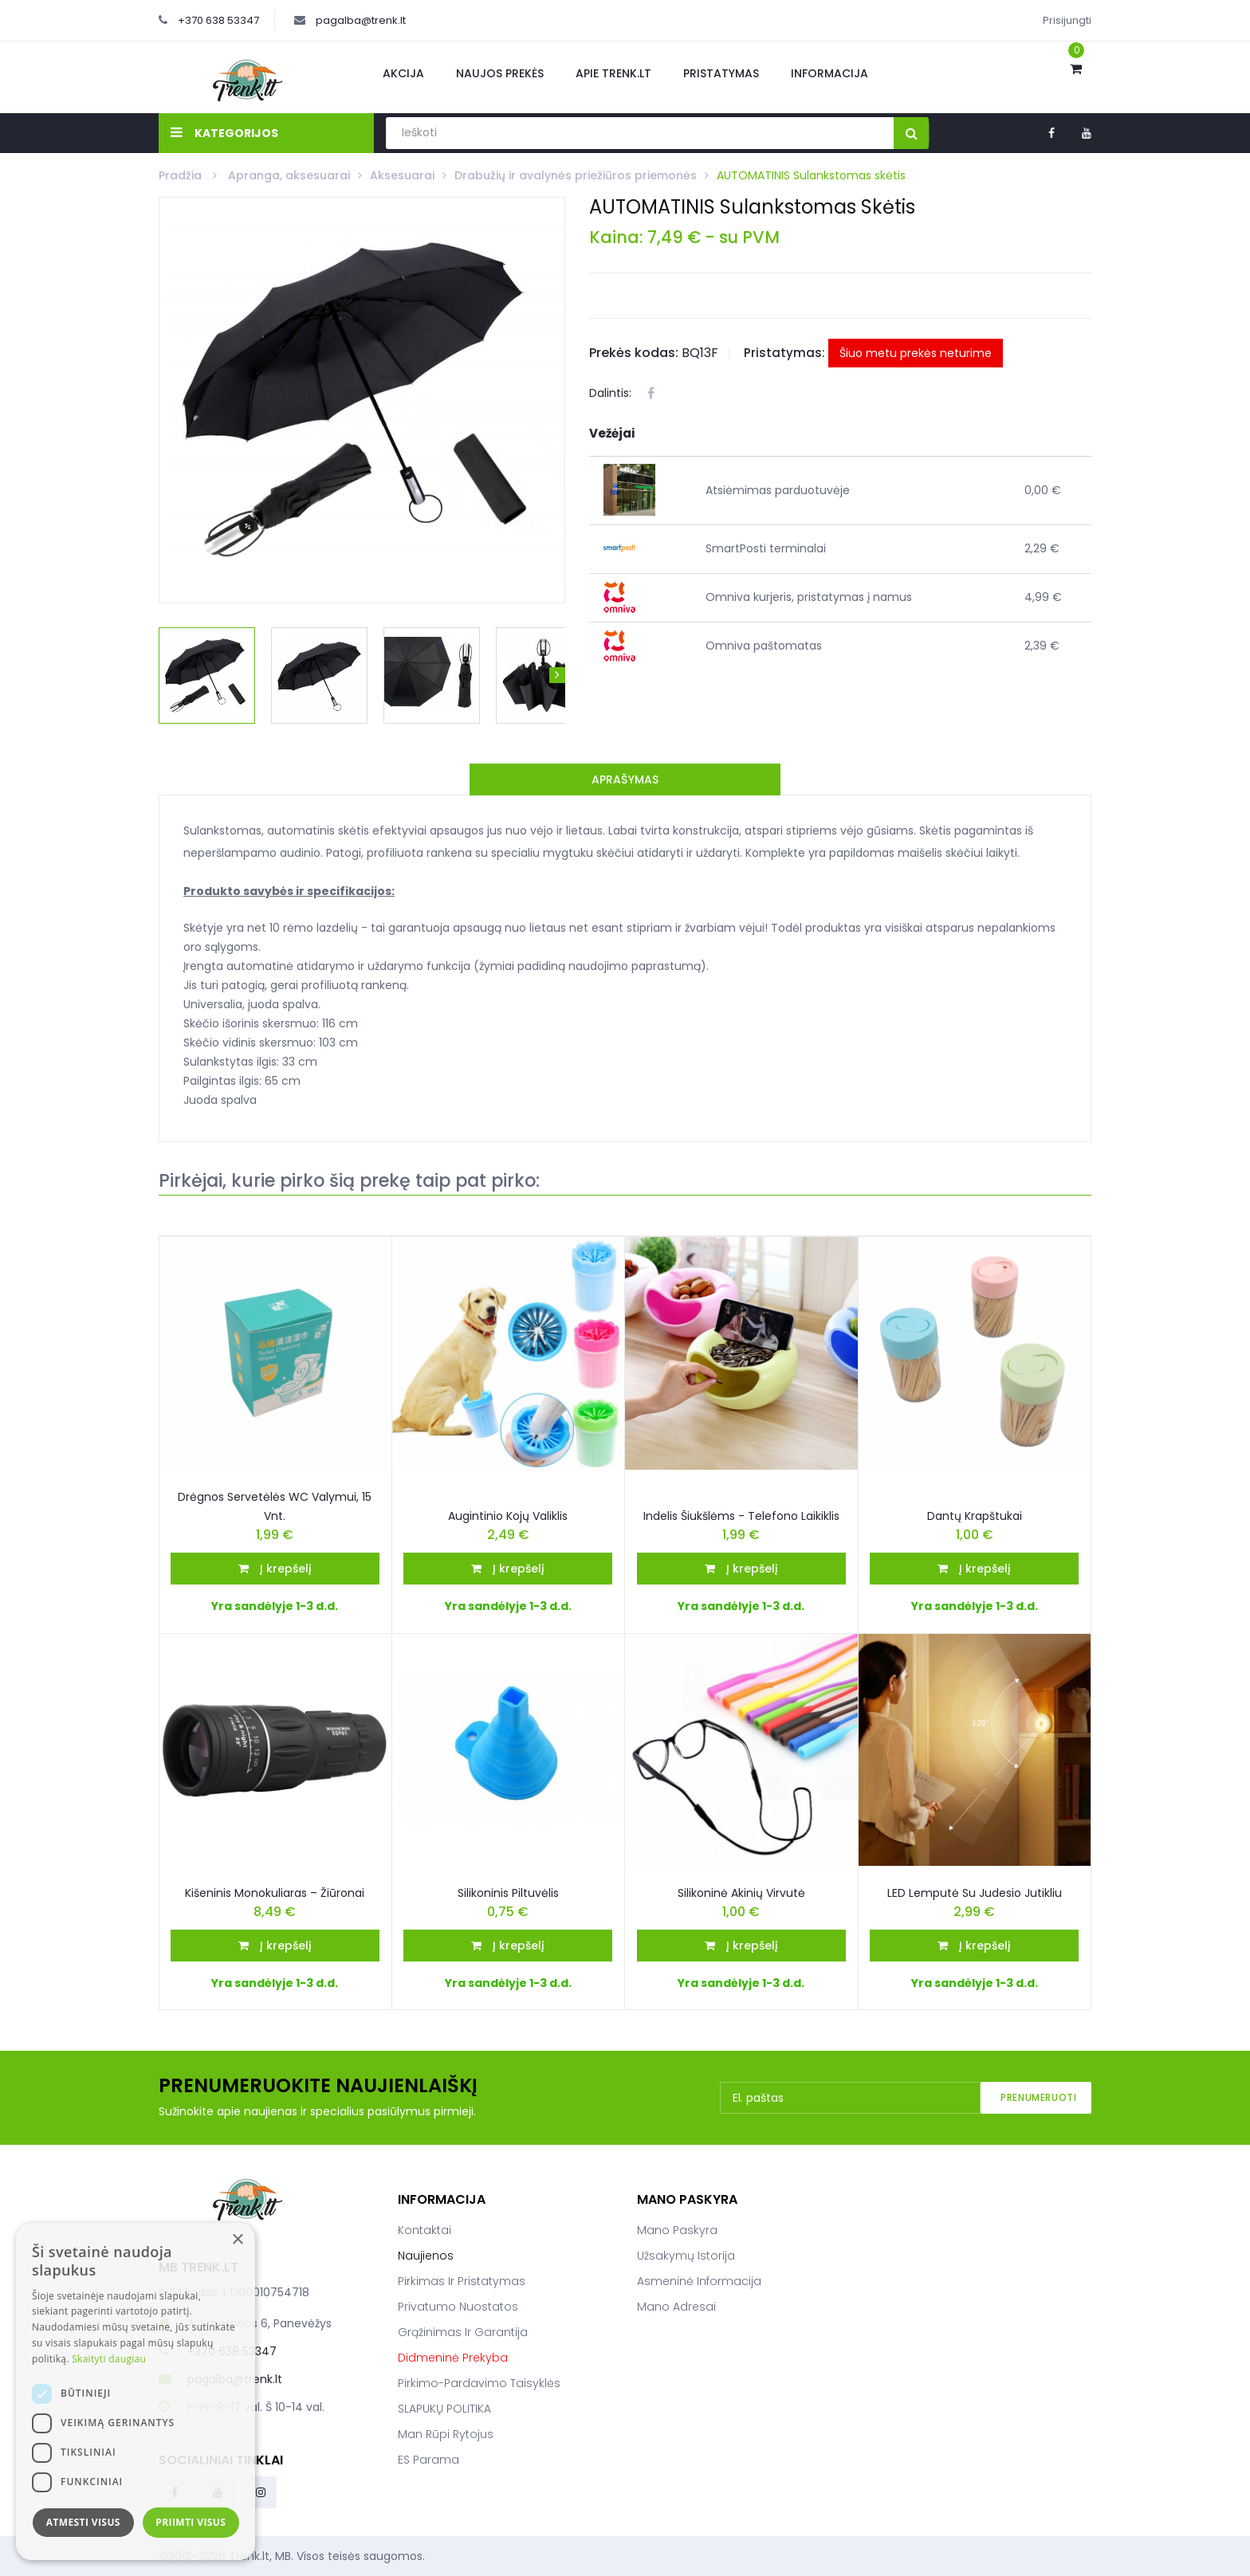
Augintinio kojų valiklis (508, 1516)
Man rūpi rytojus (445, 2434)
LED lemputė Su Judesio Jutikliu (974, 1893)
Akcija (403, 73)
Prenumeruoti (1038, 2097)
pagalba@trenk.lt (361, 20)
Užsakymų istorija (686, 2256)
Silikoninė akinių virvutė (741, 1893)
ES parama (428, 2460)
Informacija (829, 73)
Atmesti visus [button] (83, 2522)
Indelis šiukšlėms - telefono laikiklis (741, 1516)
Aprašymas (625, 779)
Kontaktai (424, 2230)
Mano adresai (676, 2307)
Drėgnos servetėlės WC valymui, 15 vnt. (274, 1506)
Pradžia (182, 175)
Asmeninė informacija (699, 2281)
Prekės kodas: (633, 353)
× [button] (237, 2240)
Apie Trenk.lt (613, 73)
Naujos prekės (500, 73)
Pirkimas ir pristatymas (461, 2281)
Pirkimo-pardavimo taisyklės (479, 2383)
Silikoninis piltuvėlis (508, 1893)
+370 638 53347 (218, 20)
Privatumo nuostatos (458, 2307)
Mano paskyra (677, 2230)
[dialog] (135, 2391)
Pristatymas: (784, 352)
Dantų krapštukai (974, 1516)
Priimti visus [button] (190, 2522)
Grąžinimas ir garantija (463, 2332)
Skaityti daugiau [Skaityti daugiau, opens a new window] (109, 2359)
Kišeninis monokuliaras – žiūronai (274, 1893)
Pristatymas (721, 73)
